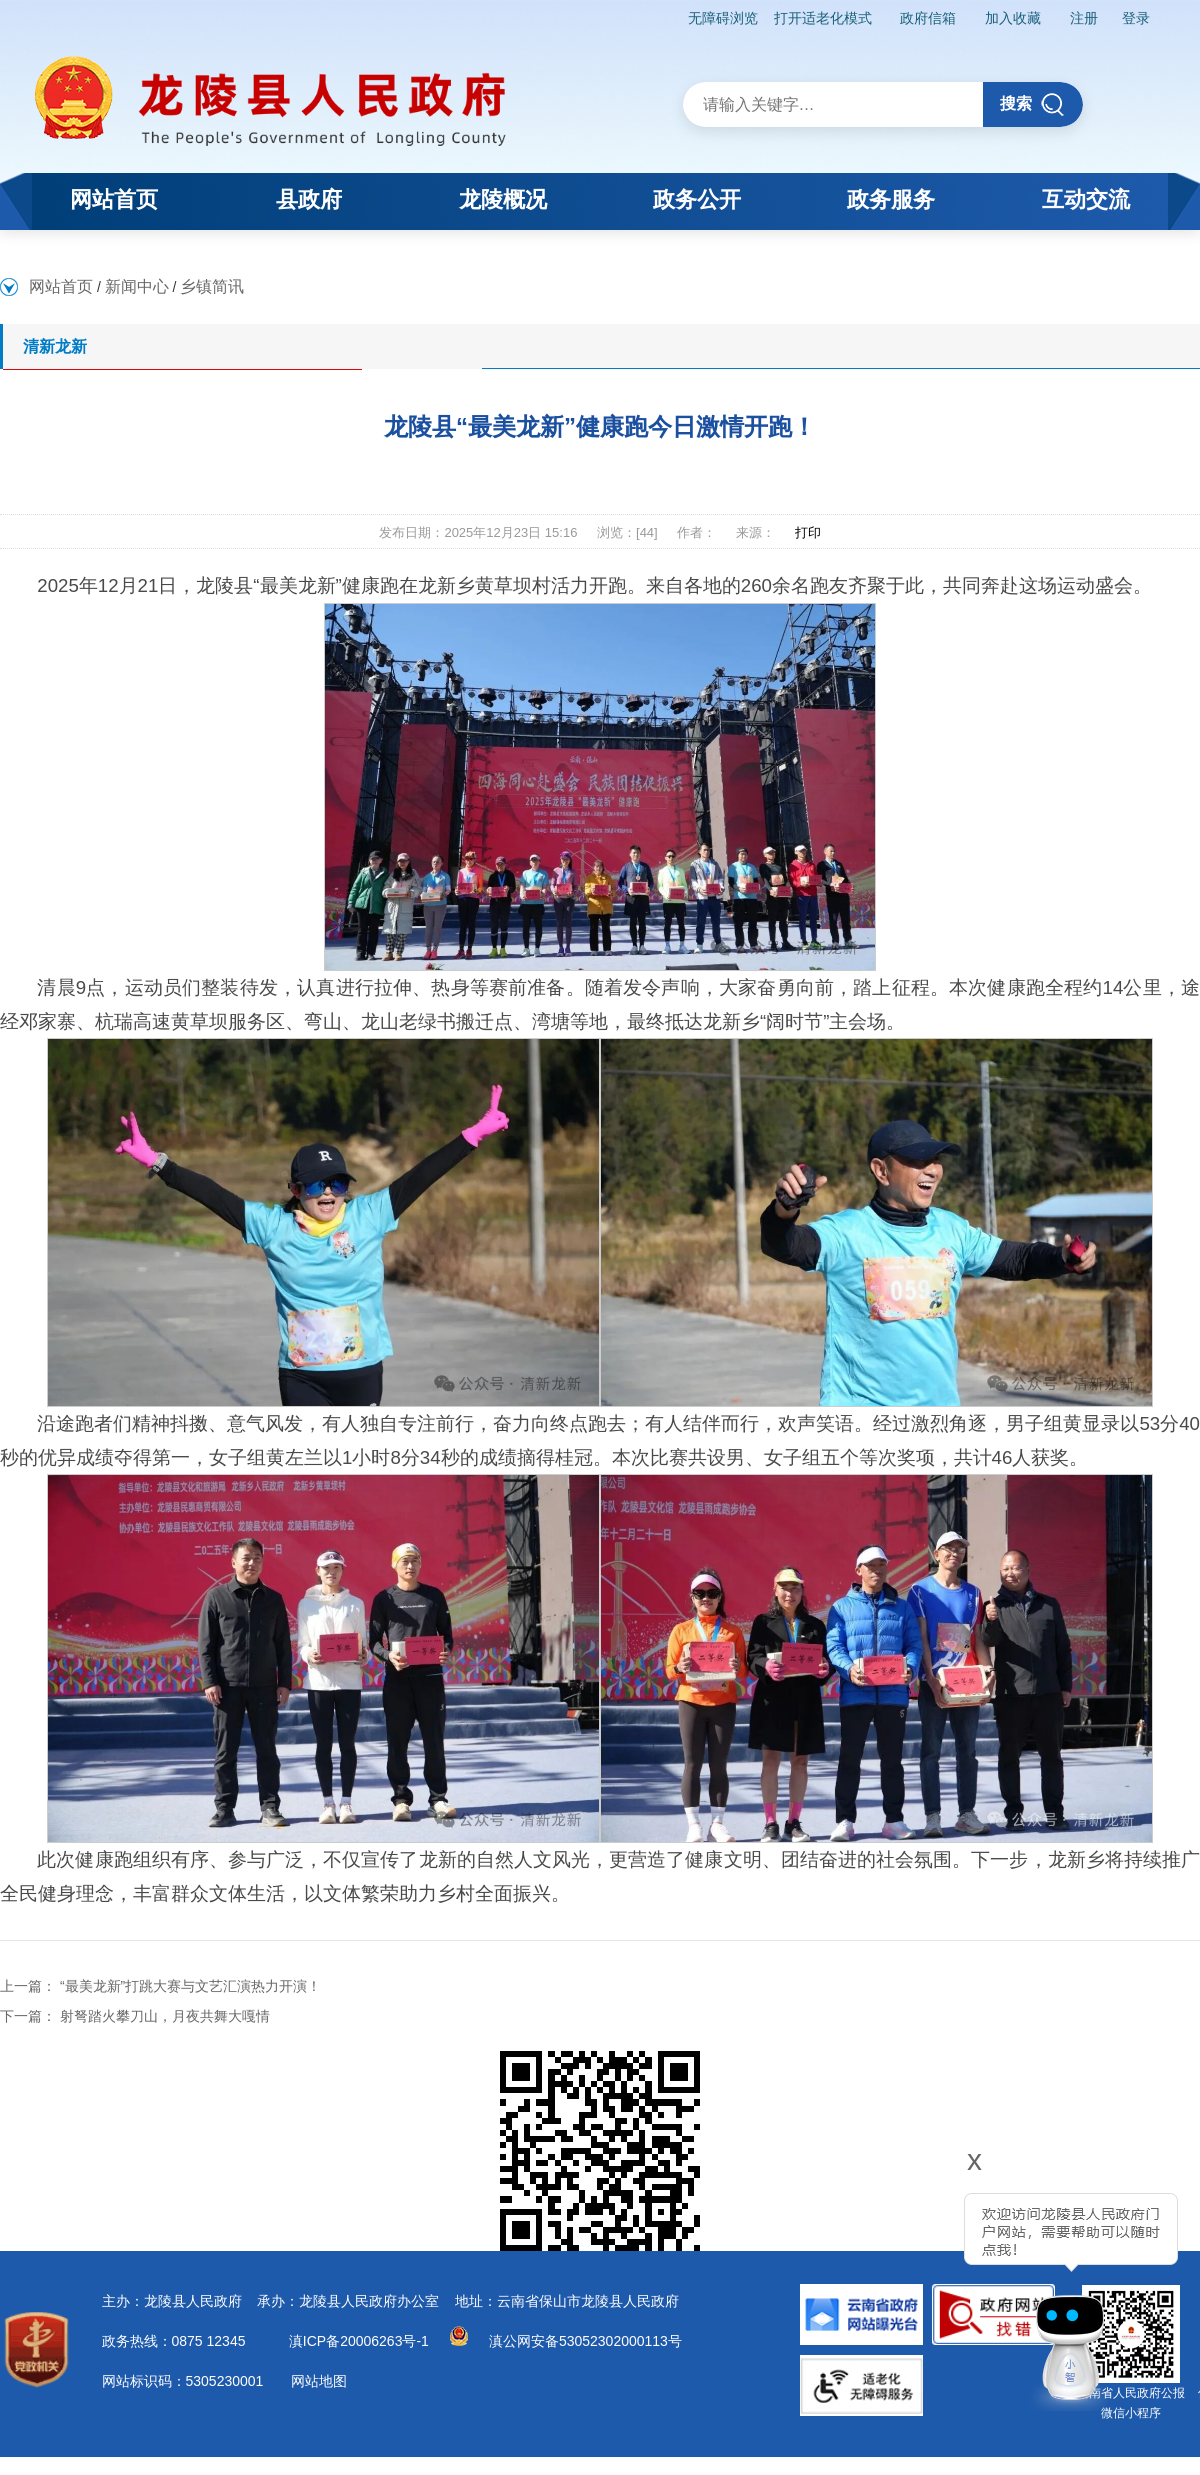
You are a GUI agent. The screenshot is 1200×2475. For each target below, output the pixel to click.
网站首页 (114, 199)
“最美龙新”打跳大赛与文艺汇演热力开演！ (190, 1986)
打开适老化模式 (823, 18)
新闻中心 (137, 286)
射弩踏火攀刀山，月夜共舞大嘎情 (165, 2016)
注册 (1084, 18)
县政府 (309, 199)
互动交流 (1086, 199)
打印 (808, 532)
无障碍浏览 (723, 18)
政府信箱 (928, 18)
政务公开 (697, 199)
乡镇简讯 (212, 286)
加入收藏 (1013, 18)
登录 (1136, 18)
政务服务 (891, 199)
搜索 (1032, 104)
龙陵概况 (503, 199)
